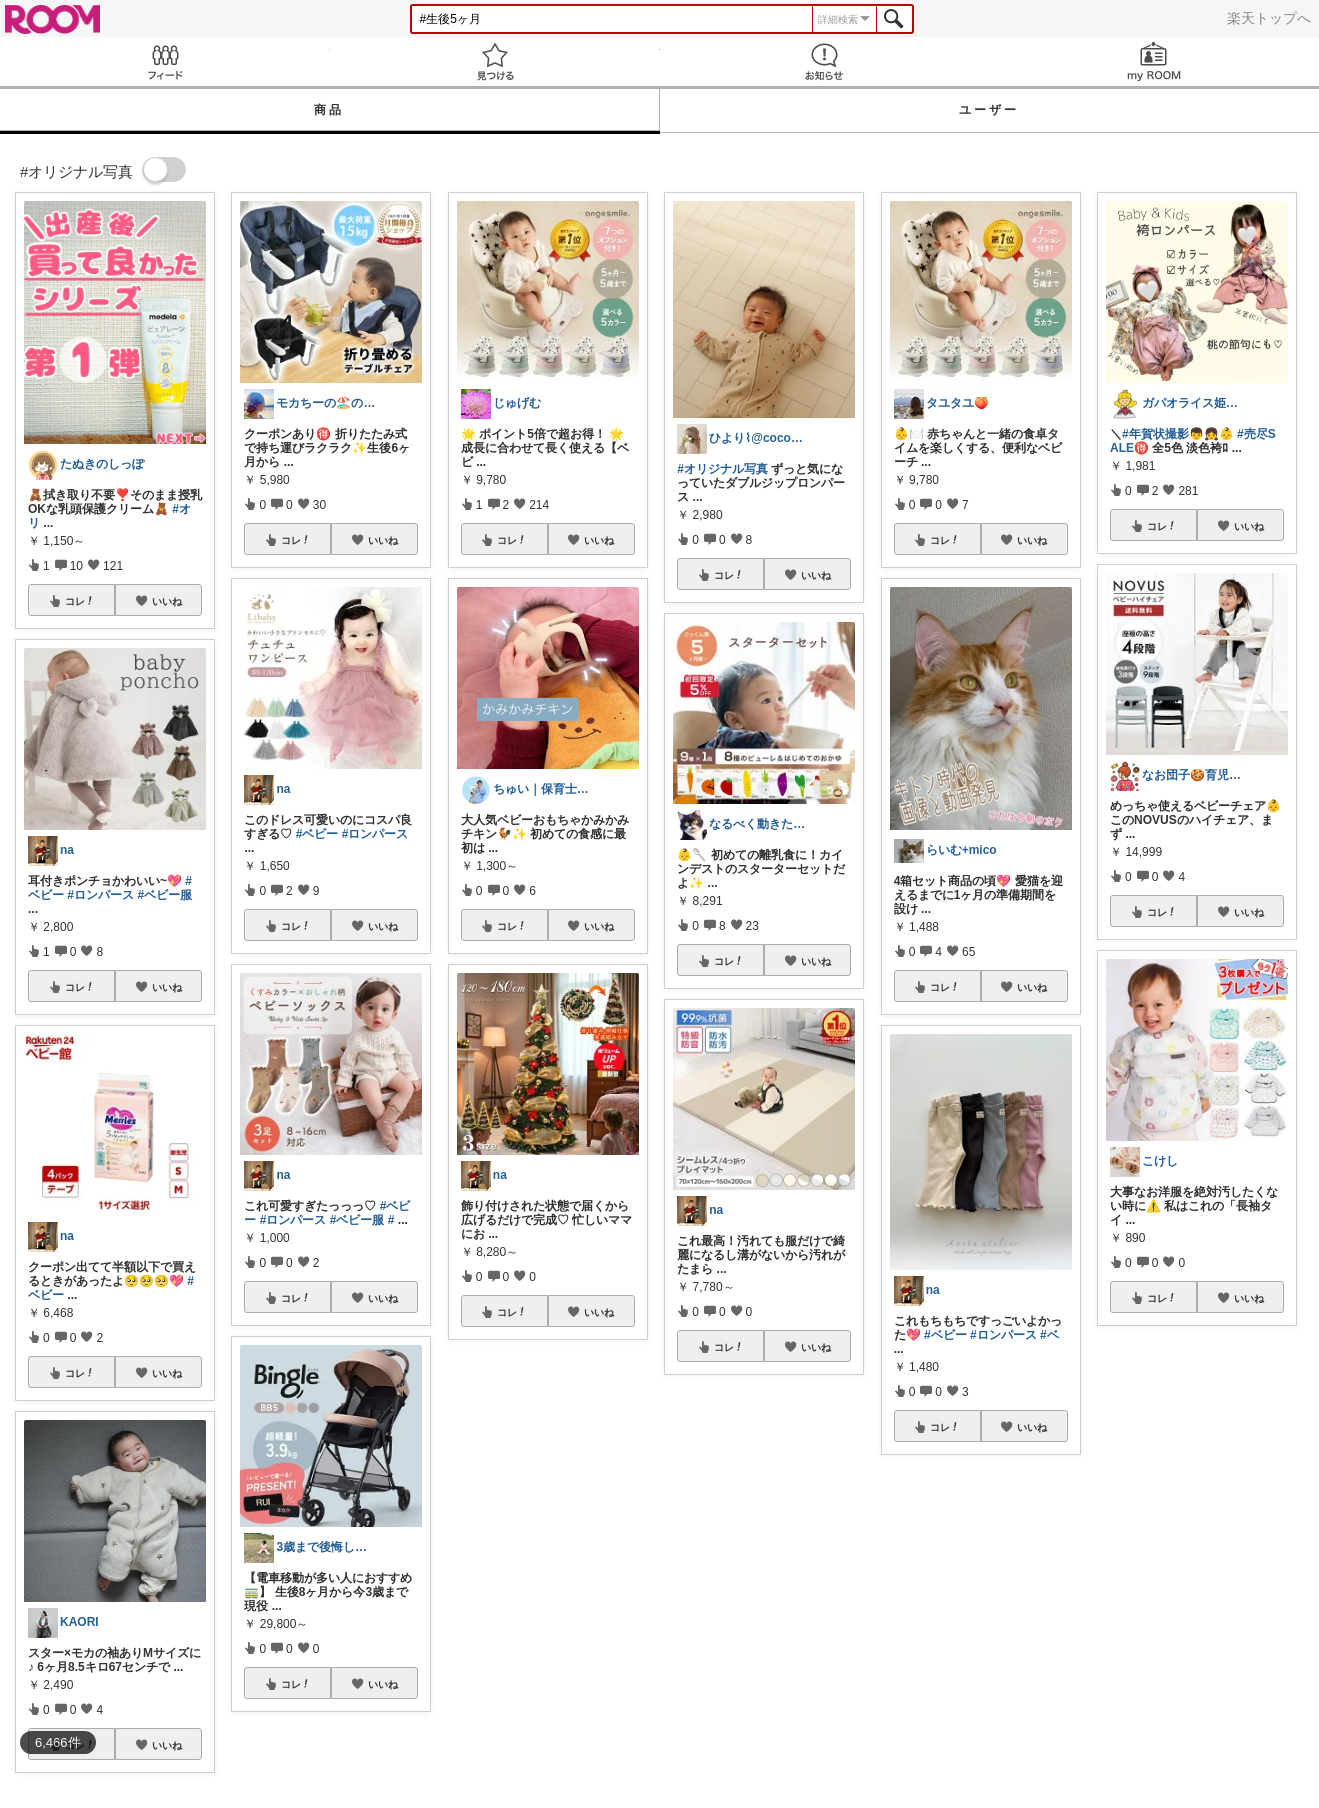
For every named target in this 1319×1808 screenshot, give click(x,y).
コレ (80, 601)
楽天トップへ (1269, 18)
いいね (167, 601)
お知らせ (825, 61)
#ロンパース (100, 895)
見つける (495, 61)
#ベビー (317, 834)
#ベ (1049, 1335)
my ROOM (1154, 61)
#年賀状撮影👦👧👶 (1178, 434)
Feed (165, 61)
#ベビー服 (164, 895)
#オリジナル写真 (722, 469)
